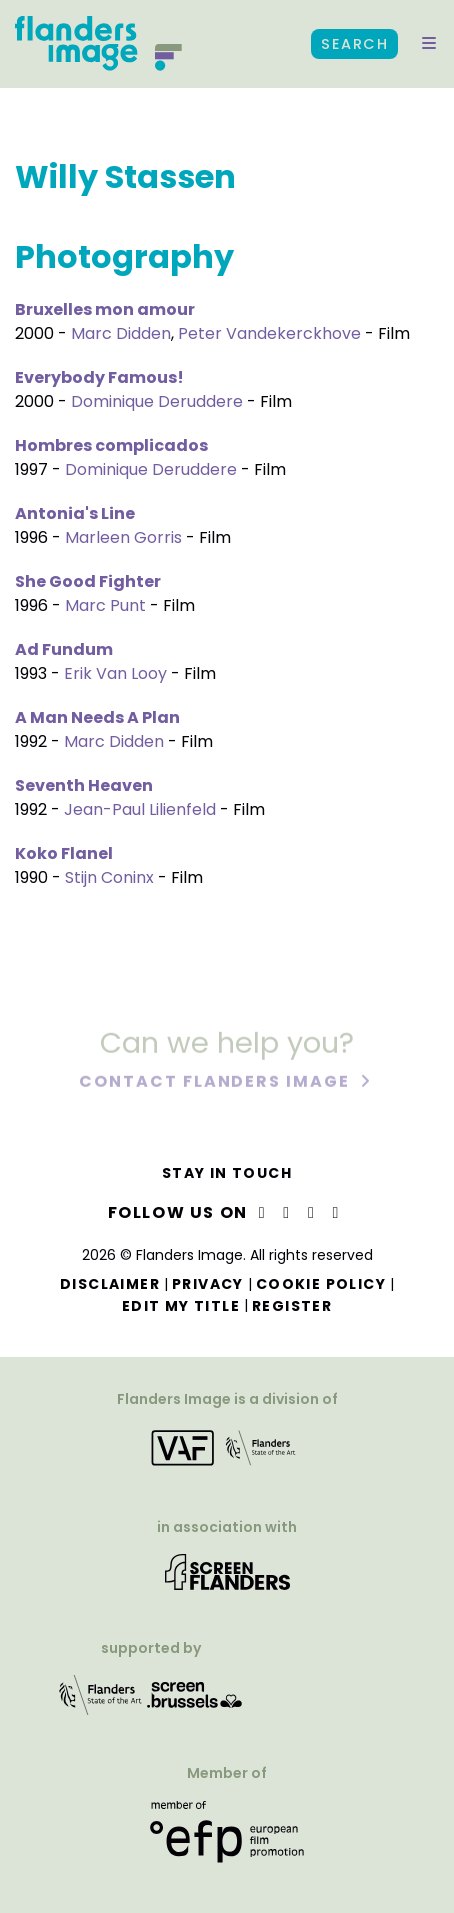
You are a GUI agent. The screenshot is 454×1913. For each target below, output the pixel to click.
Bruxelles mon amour (105, 309)
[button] (429, 44)
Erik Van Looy (115, 673)
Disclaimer (110, 1284)
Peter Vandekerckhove (269, 333)
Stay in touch (227, 1173)
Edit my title (181, 1306)
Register (292, 1306)
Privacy (208, 1284)
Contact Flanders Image (216, 1082)
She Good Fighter (88, 581)
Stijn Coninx (109, 877)
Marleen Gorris (123, 537)
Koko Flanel (64, 853)
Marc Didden (121, 333)
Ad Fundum (64, 649)
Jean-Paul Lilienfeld (140, 809)
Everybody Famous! (99, 377)
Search (354, 44)
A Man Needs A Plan (97, 717)
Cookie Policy (321, 1284)
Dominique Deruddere (157, 401)
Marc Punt (105, 605)
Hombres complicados (111, 445)
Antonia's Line (75, 513)
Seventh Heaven (84, 785)
